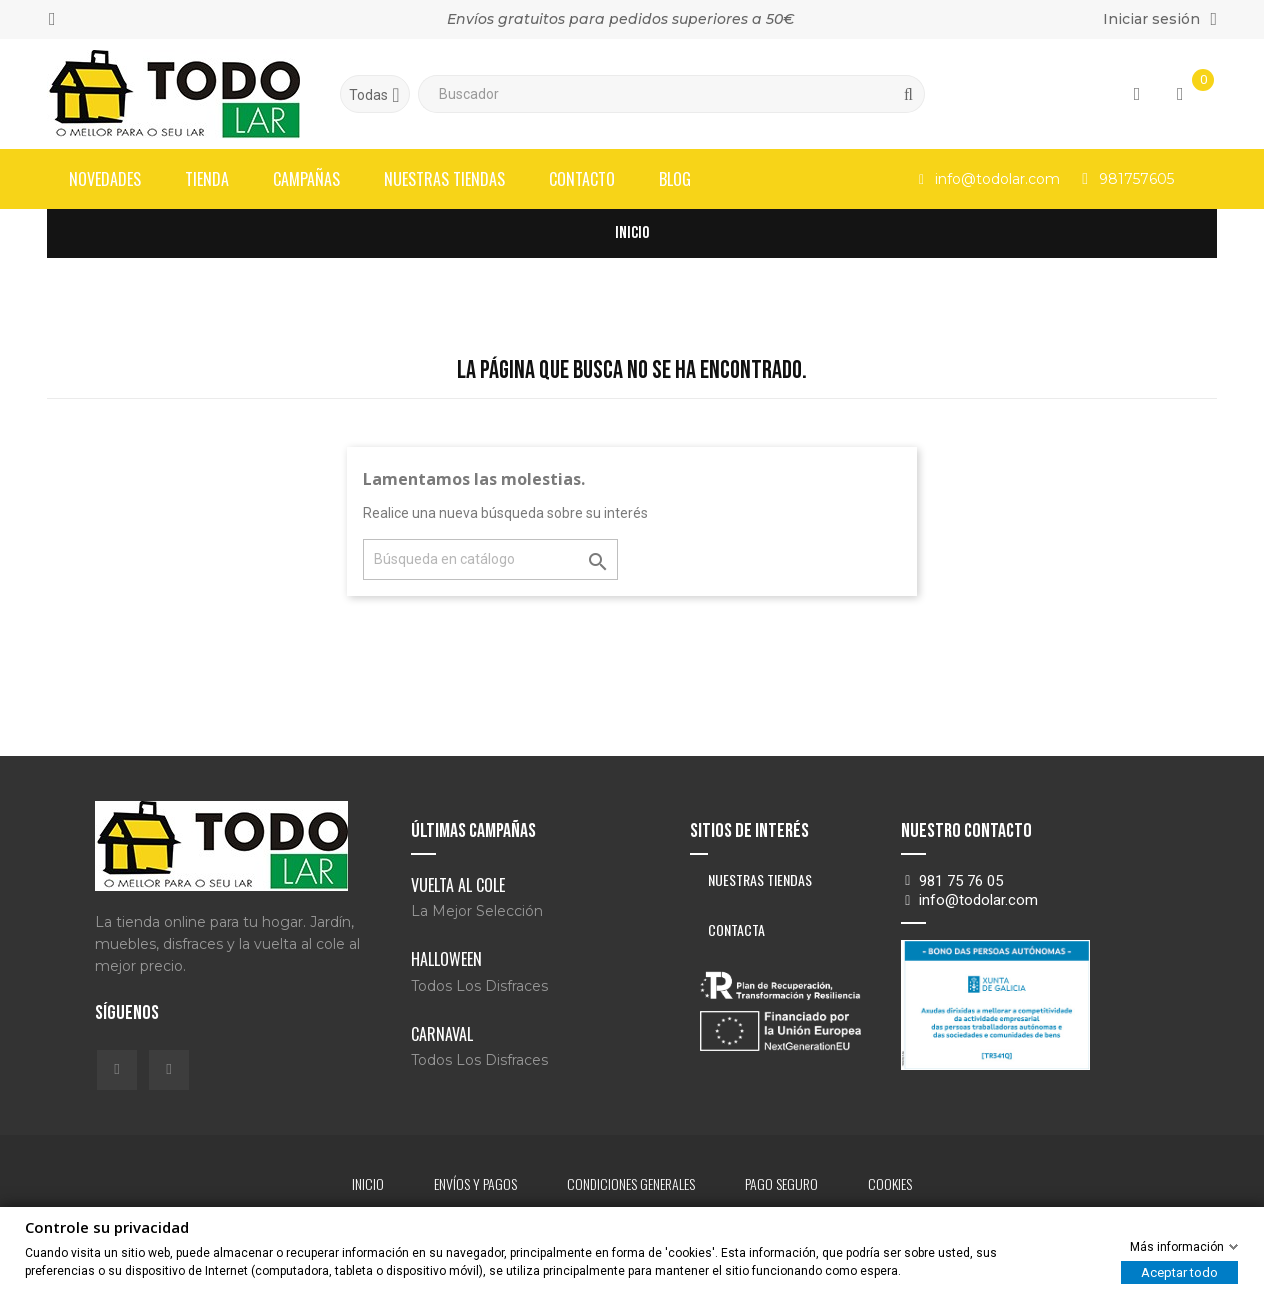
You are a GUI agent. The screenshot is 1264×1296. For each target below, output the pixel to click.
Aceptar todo (1179, 1272)
